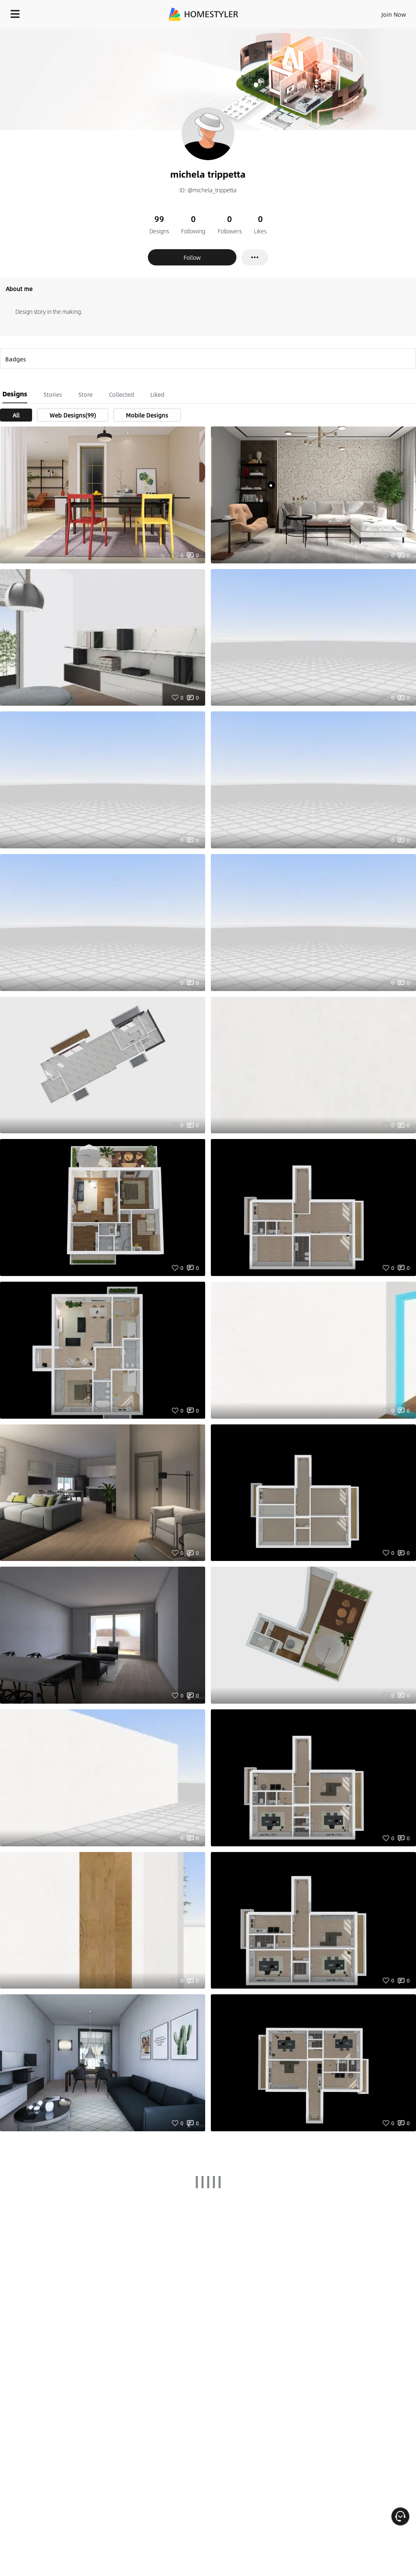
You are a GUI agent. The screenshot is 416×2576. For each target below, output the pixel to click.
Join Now (393, 14)
